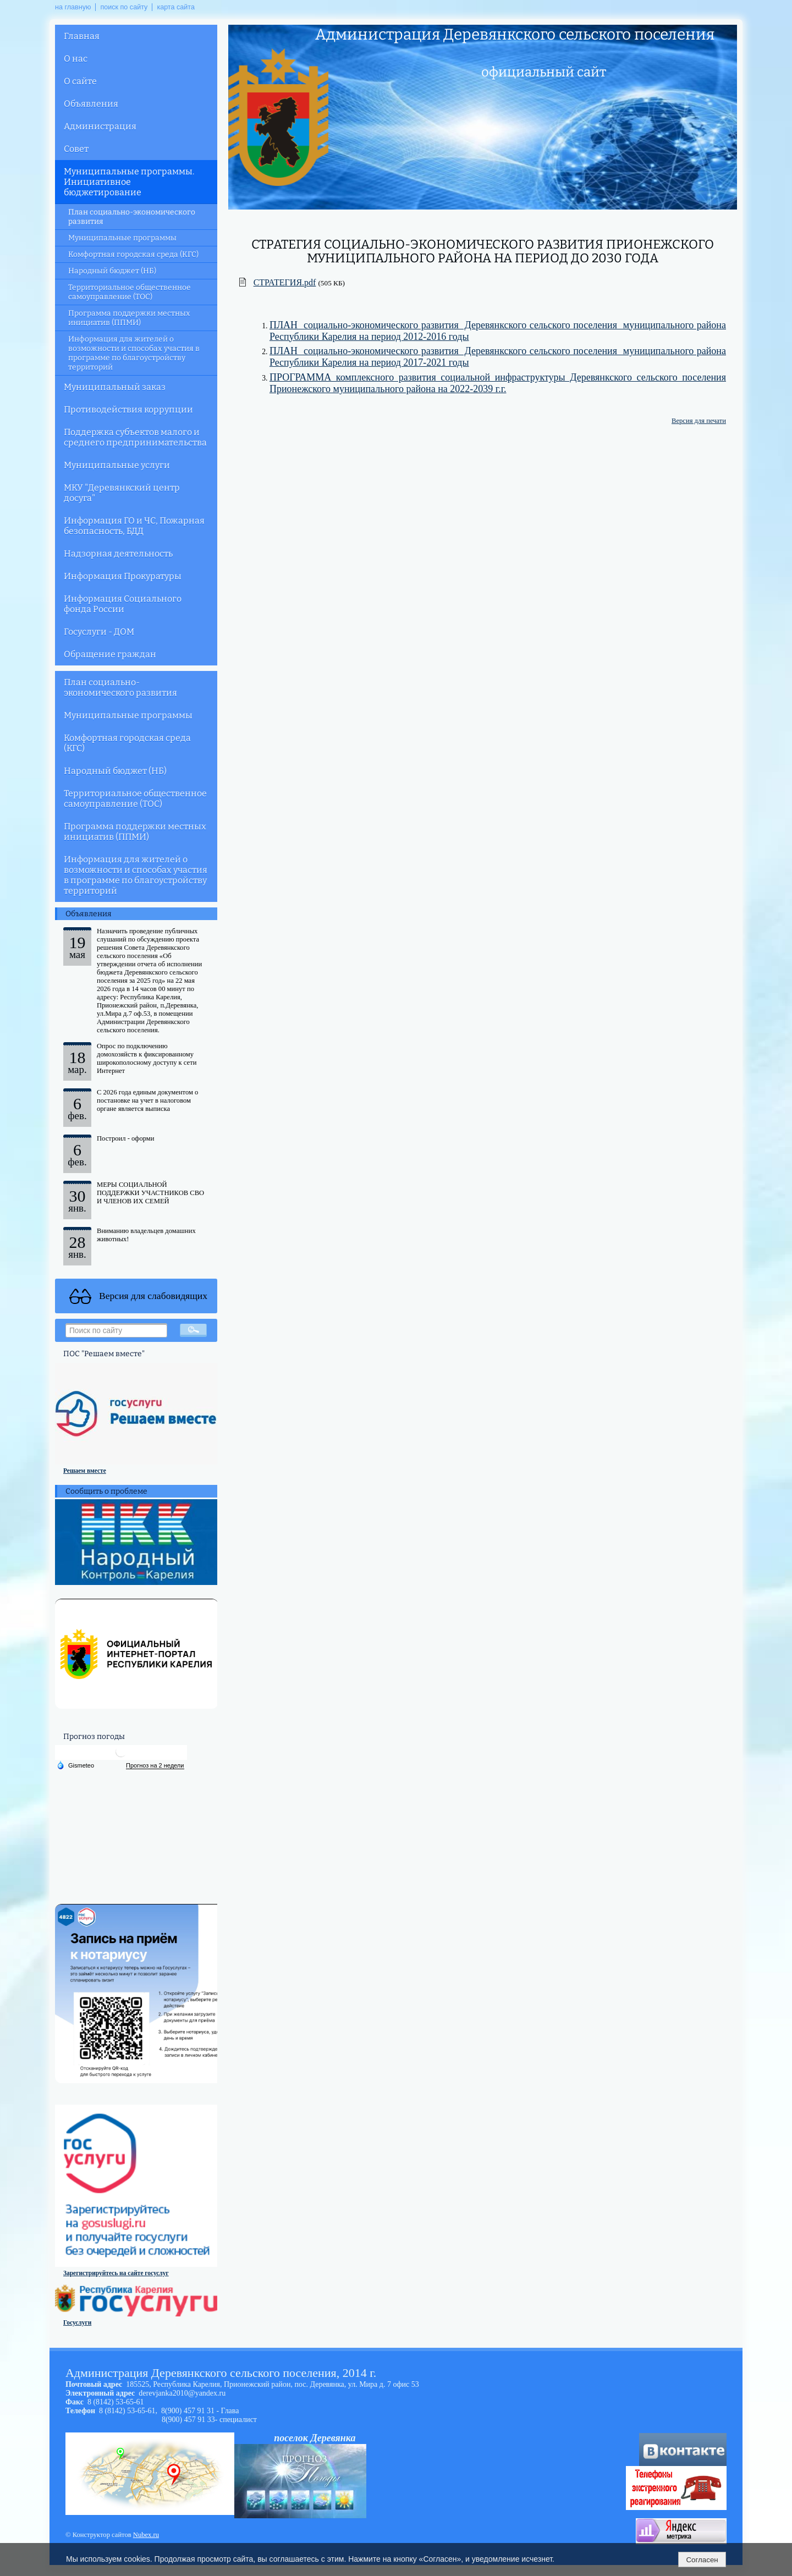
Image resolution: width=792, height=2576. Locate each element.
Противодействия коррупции (128, 409)
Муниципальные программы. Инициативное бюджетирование (129, 181)
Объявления (91, 103)
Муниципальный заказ (115, 387)
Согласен (702, 2560)
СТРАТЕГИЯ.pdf (285, 282)
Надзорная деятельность (118, 553)
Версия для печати (699, 421)
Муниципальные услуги (117, 465)
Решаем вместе (84, 1470)
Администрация (100, 126)
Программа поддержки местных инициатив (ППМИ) (129, 318)
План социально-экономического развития (131, 216)
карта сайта (176, 7)
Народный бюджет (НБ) (112, 271)
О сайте (80, 81)
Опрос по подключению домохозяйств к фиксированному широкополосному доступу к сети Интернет (146, 1058)
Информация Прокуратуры (123, 576)
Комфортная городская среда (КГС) (133, 254)
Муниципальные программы (122, 238)
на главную (73, 7)
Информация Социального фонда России (123, 603)
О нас (75, 58)
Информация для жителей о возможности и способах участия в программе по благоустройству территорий (134, 353)
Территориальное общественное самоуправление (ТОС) (129, 292)
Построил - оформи (126, 1138)
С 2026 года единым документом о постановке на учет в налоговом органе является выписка (147, 1100)
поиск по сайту (123, 7)
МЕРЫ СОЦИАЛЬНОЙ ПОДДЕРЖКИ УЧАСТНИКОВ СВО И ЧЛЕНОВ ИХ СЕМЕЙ (150, 1193)
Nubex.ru (146, 2535)
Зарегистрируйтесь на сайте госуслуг (116, 2273)
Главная (82, 36)
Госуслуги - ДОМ (99, 631)
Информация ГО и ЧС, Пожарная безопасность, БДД (134, 525)
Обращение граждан (110, 654)
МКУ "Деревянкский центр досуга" (122, 492)
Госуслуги (77, 2322)
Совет (76, 149)
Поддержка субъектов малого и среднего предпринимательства (135, 437)
